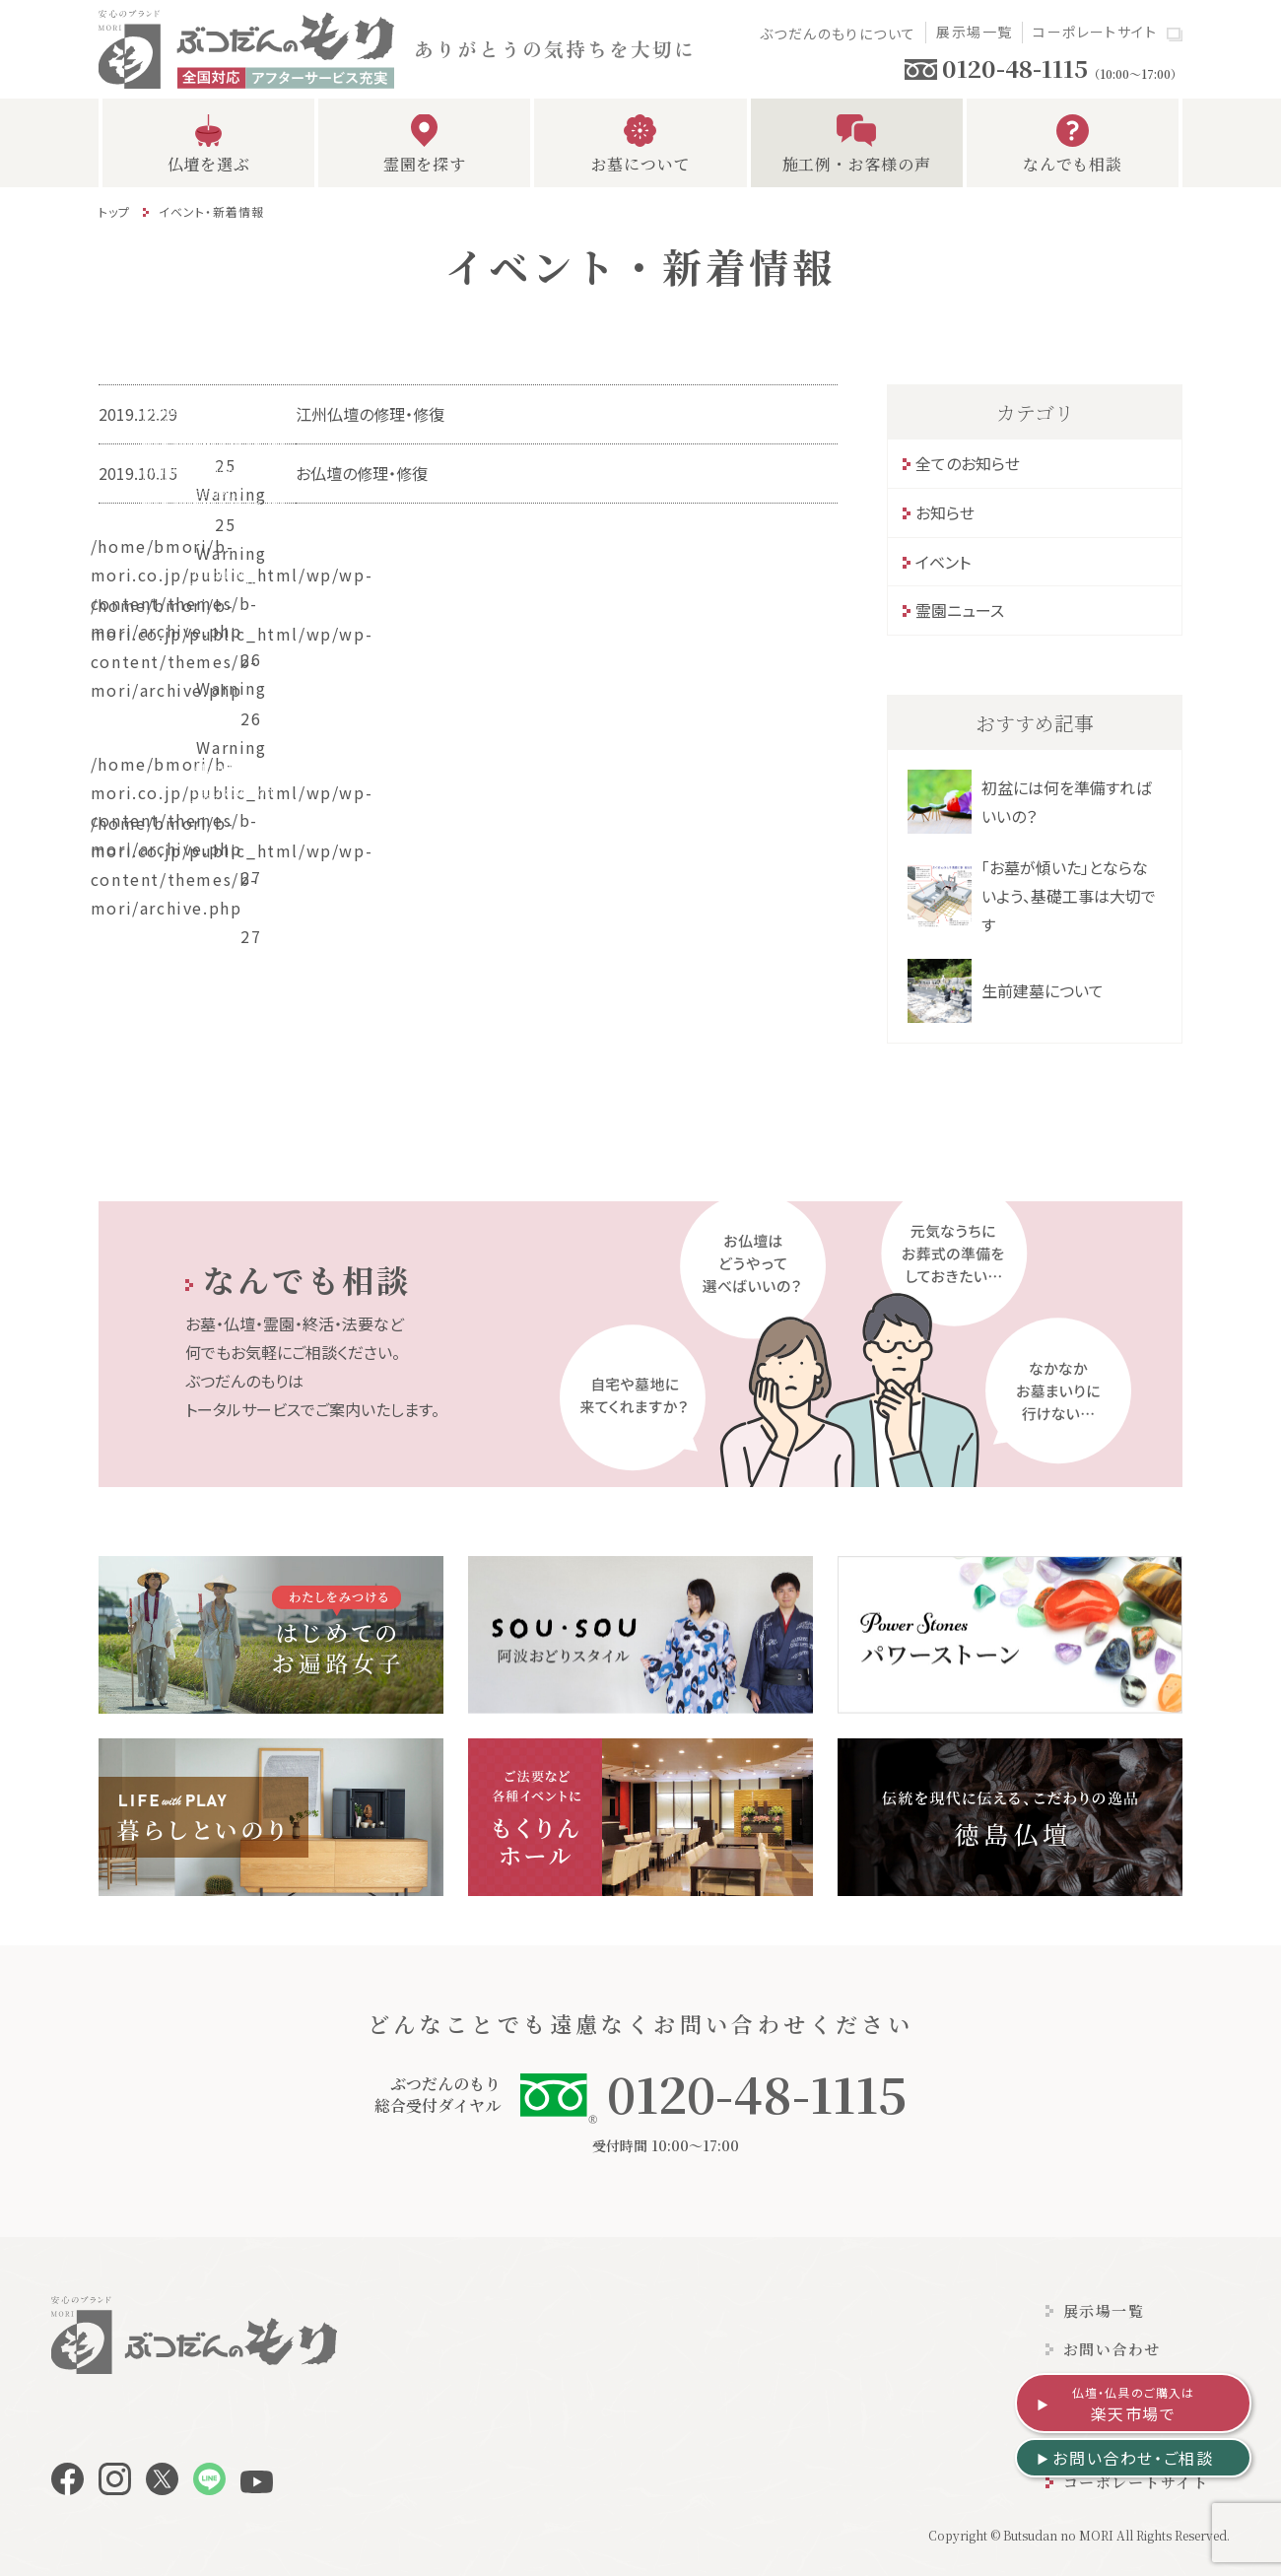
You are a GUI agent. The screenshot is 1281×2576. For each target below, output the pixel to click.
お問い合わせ (1112, 2349)
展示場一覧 (974, 31)
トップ (115, 211)
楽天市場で (1133, 2404)
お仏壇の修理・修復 (362, 473)
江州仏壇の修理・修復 (370, 414)
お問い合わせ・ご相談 (1132, 2458)
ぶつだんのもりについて (837, 33)
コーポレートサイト (1095, 31)
